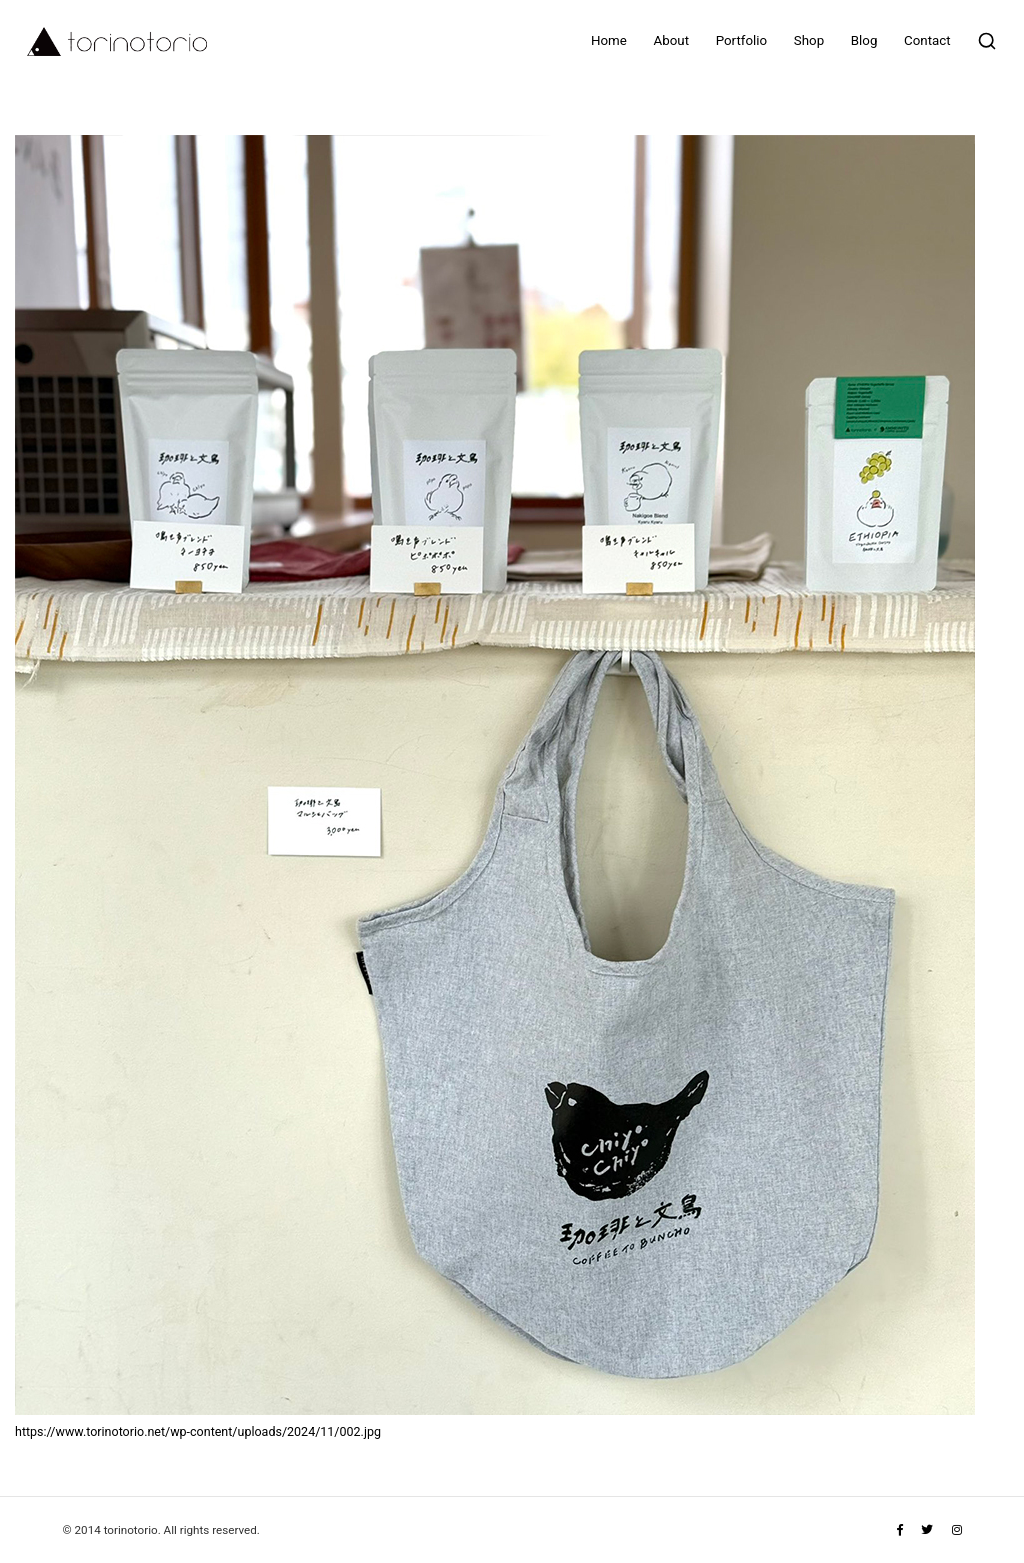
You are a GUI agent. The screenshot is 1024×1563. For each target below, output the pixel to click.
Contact (927, 40)
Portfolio (741, 40)
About (672, 40)
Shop (809, 40)
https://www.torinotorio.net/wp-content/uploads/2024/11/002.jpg (198, 1431)
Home (609, 40)
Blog (864, 40)
